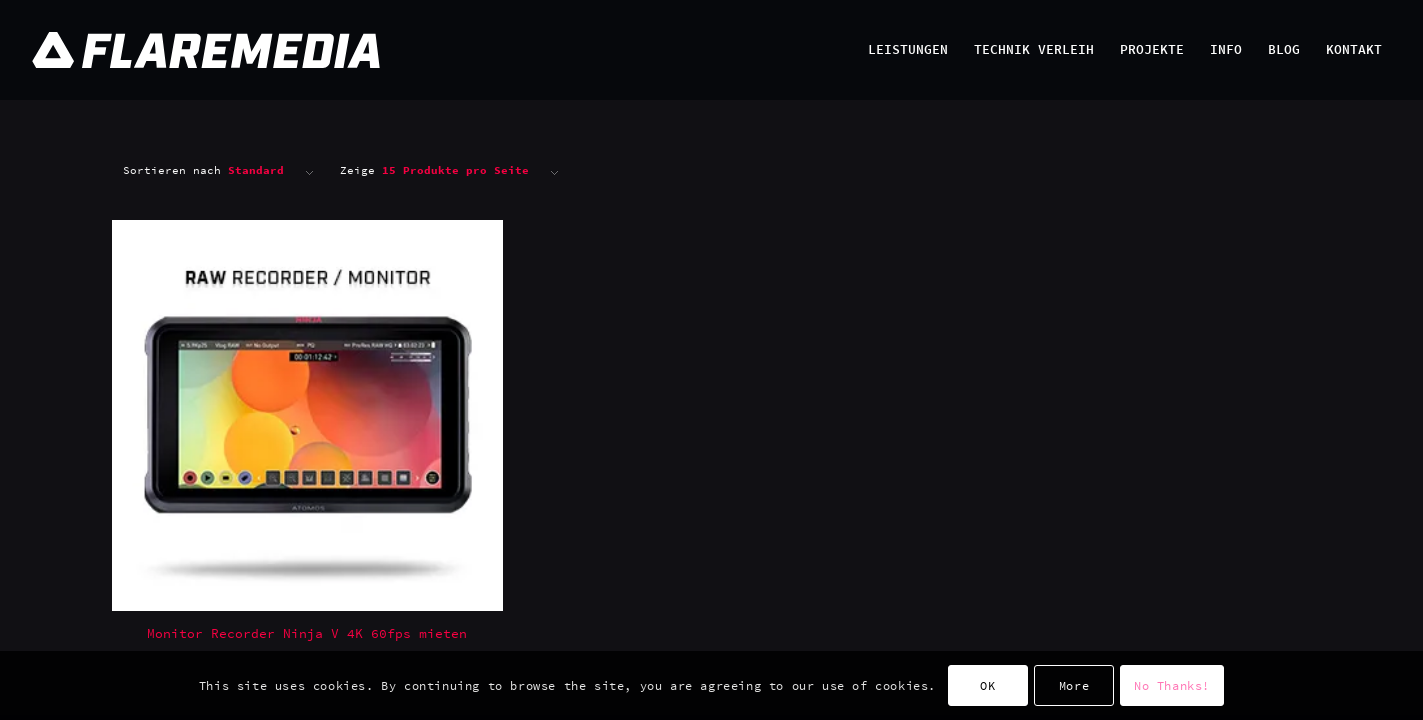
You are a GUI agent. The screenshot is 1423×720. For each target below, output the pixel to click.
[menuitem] (908, 50)
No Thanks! (1172, 685)
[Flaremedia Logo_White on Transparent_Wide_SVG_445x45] (522, 50)
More (1074, 685)
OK (987, 685)
